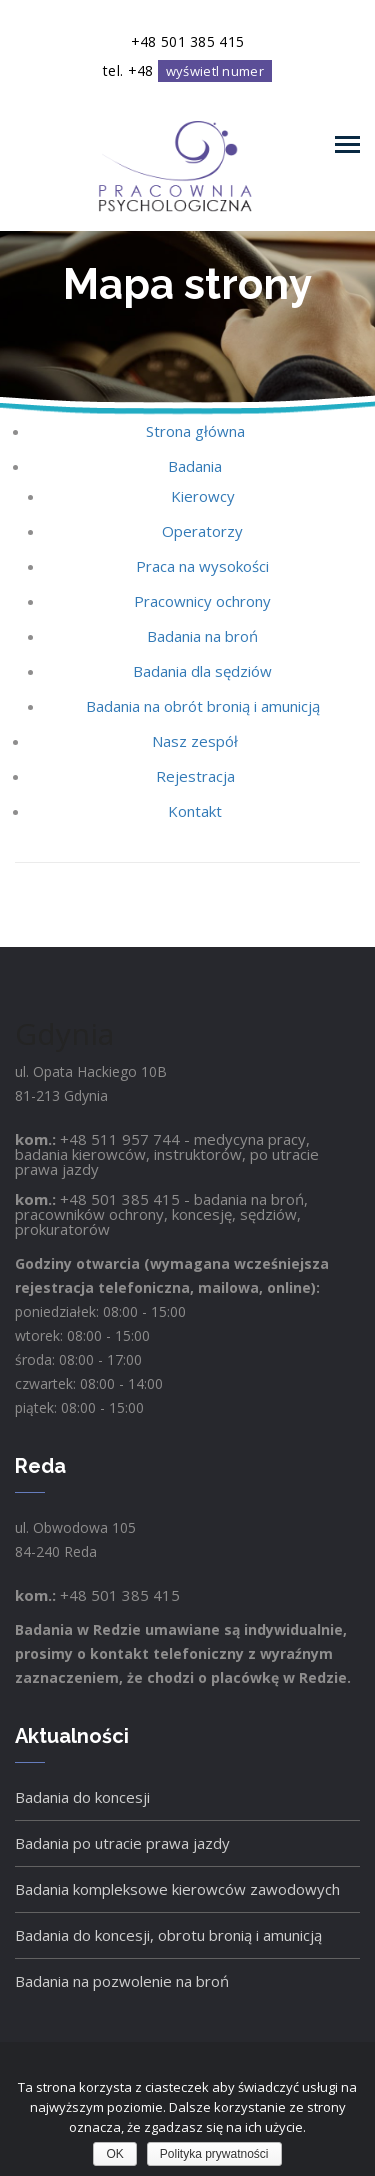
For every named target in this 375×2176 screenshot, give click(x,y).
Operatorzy (202, 531)
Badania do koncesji (82, 1797)
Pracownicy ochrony (202, 601)
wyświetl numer (215, 71)
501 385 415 (135, 1199)
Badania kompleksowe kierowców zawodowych (177, 1889)
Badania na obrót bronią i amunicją (203, 706)
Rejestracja (195, 776)
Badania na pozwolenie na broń (122, 1981)
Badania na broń (202, 636)
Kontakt (195, 811)
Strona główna (195, 431)
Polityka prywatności (214, 2154)
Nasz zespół (195, 741)
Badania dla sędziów (202, 671)
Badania (195, 466)
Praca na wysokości (202, 566)
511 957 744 (135, 1139)
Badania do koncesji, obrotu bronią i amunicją (168, 1935)
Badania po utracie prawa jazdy (122, 1843)
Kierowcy (203, 496)
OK (114, 2154)
